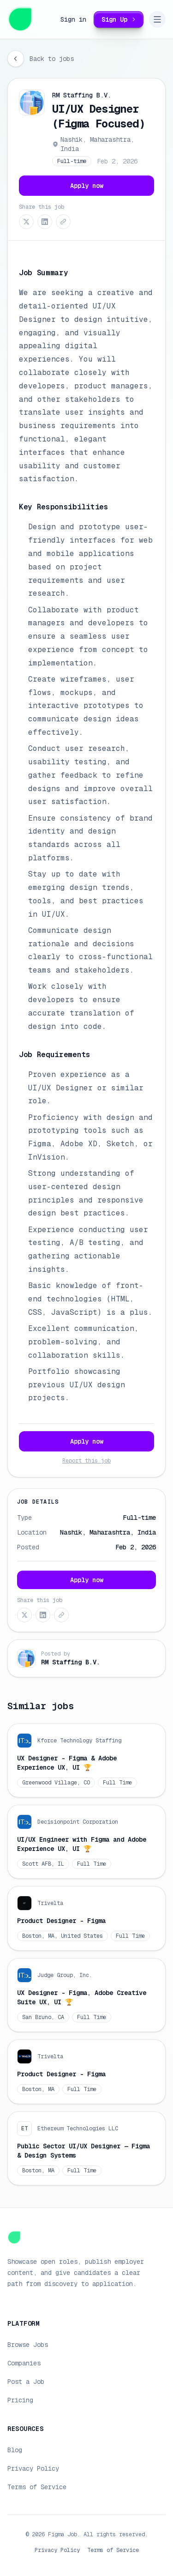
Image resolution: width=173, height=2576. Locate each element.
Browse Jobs (27, 2344)
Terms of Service (36, 2487)
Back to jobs (52, 58)
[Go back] (15, 58)
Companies (24, 2363)
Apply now (86, 185)
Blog (14, 2450)
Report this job (86, 1460)
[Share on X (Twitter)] (26, 221)
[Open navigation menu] (157, 19)
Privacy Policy (33, 2468)
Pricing (20, 2400)
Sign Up (119, 19)
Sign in (73, 19)
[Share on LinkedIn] (44, 221)
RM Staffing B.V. (81, 95)
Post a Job (25, 2381)
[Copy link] (63, 221)
